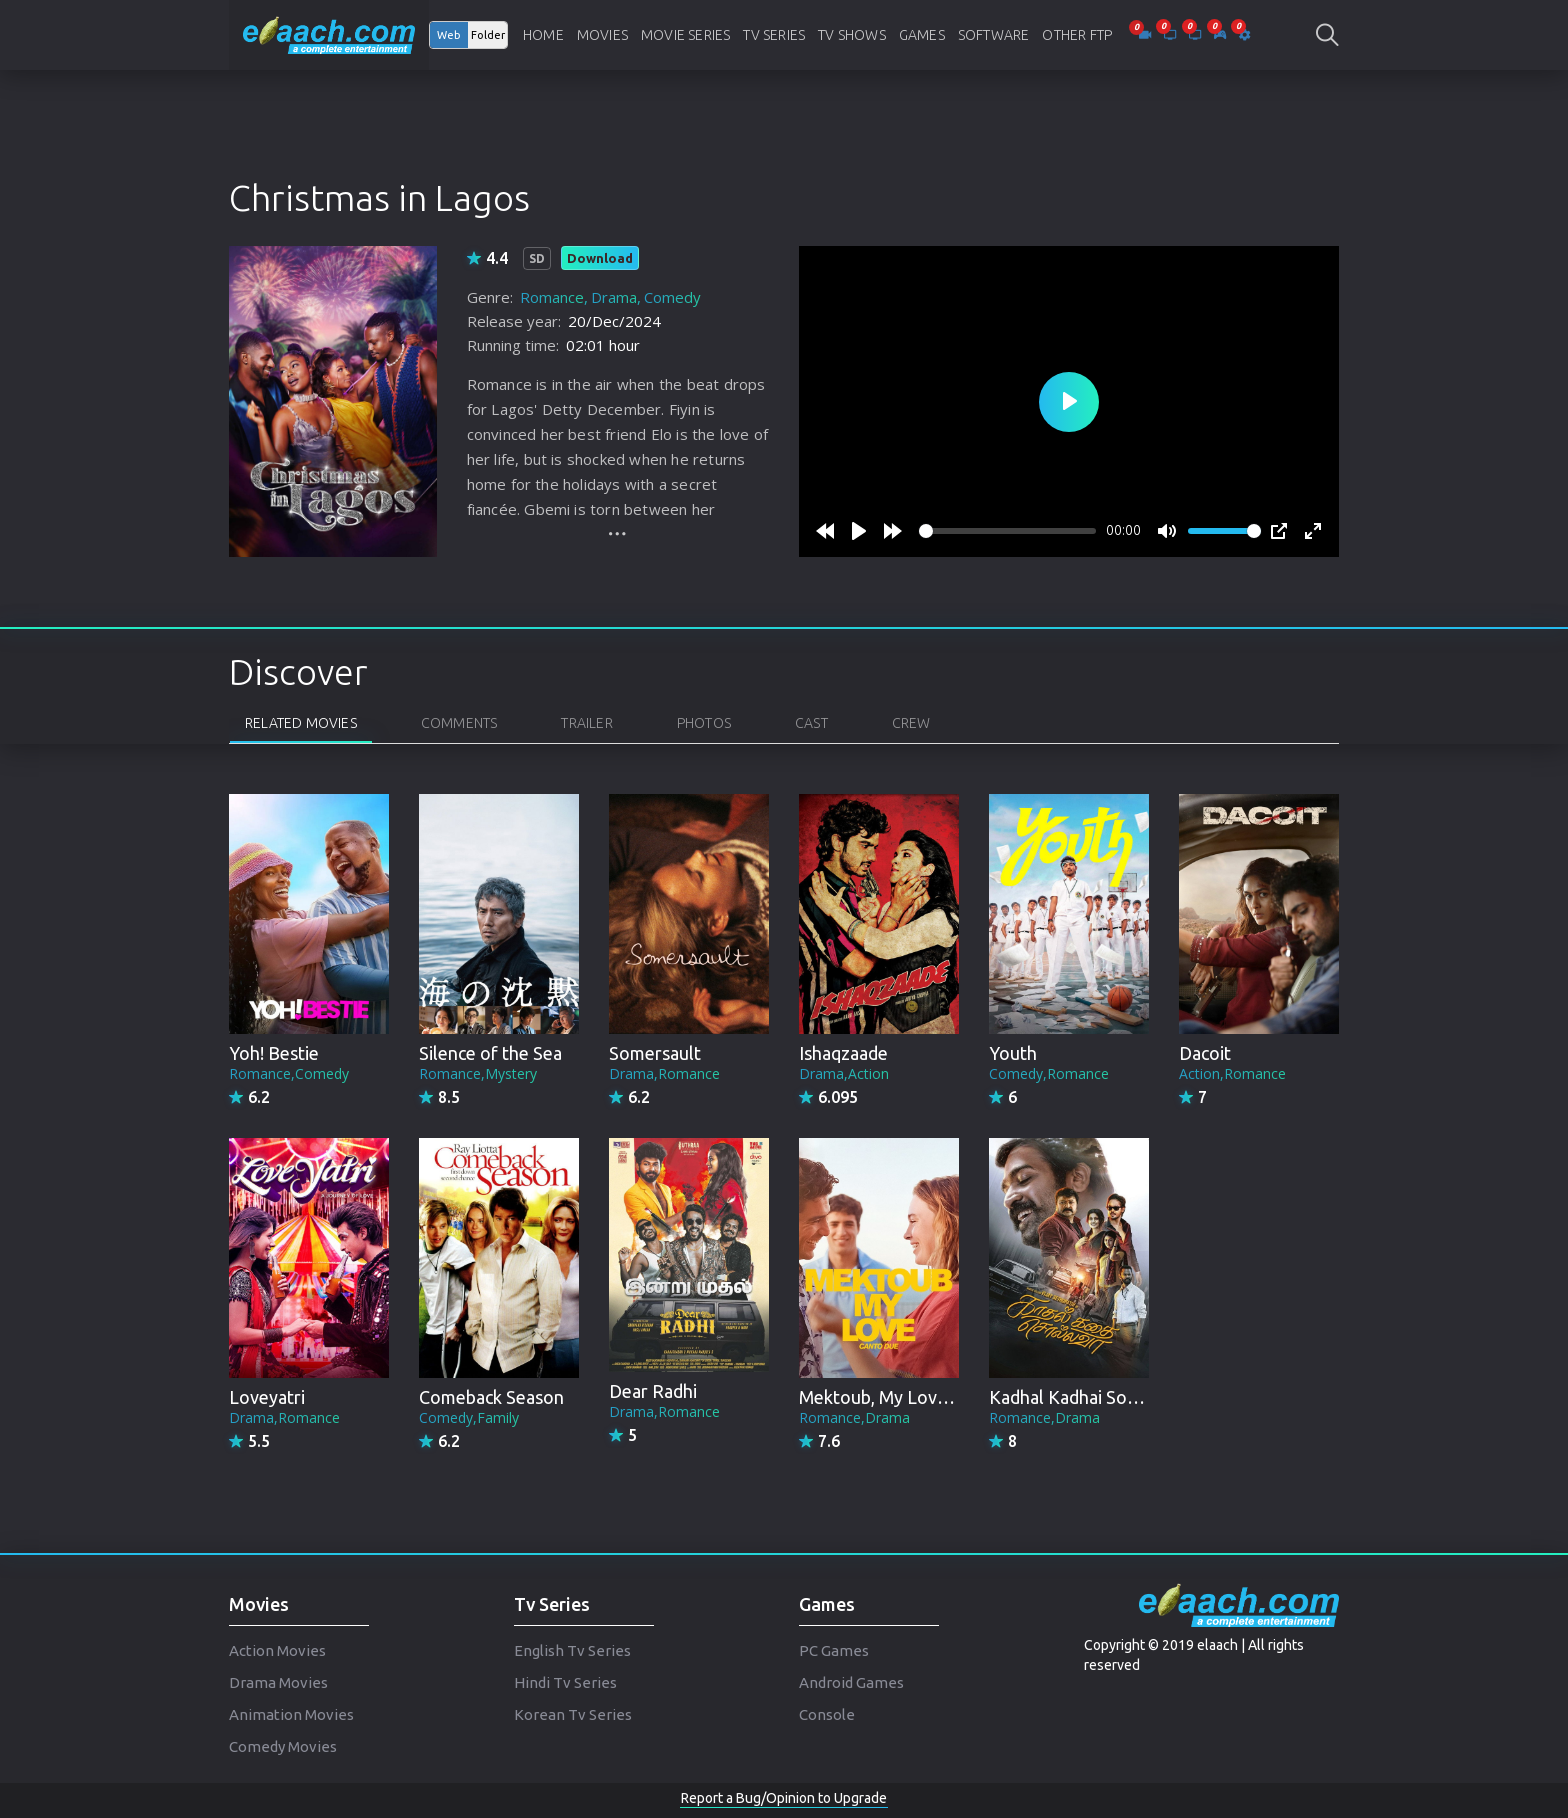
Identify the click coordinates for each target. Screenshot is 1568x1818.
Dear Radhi (653, 1391)
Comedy (672, 297)
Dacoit (1205, 1053)
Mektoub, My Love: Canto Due (919, 1397)
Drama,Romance (664, 1073)
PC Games (834, 1650)
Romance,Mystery (478, 1073)
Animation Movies (291, 1714)
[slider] (1007, 531)
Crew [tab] (911, 723)
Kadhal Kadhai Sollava (1076, 1397)
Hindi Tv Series (565, 1682)
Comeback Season (491, 1397)
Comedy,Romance (1049, 1073)
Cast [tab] (811, 723)
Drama (614, 297)
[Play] (859, 531)
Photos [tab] (704, 723)
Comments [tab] (459, 723)
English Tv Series (572, 1650)
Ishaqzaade (843, 1053)
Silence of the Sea (490, 1053)
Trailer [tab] (586, 723)
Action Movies (277, 1650)
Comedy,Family (469, 1417)
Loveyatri (267, 1397)
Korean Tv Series (573, 1714)
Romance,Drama (854, 1417)
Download (600, 258)
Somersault (655, 1053)
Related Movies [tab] (301, 723)
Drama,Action (844, 1073)
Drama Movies (278, 1682)
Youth (1013, 1053)
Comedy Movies (283, 1746)
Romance (552, 297)
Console (827, 1714)
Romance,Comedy (289, 1073)
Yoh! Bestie (274, 1053)
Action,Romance (1232, 1073)
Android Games (851, 1682)
